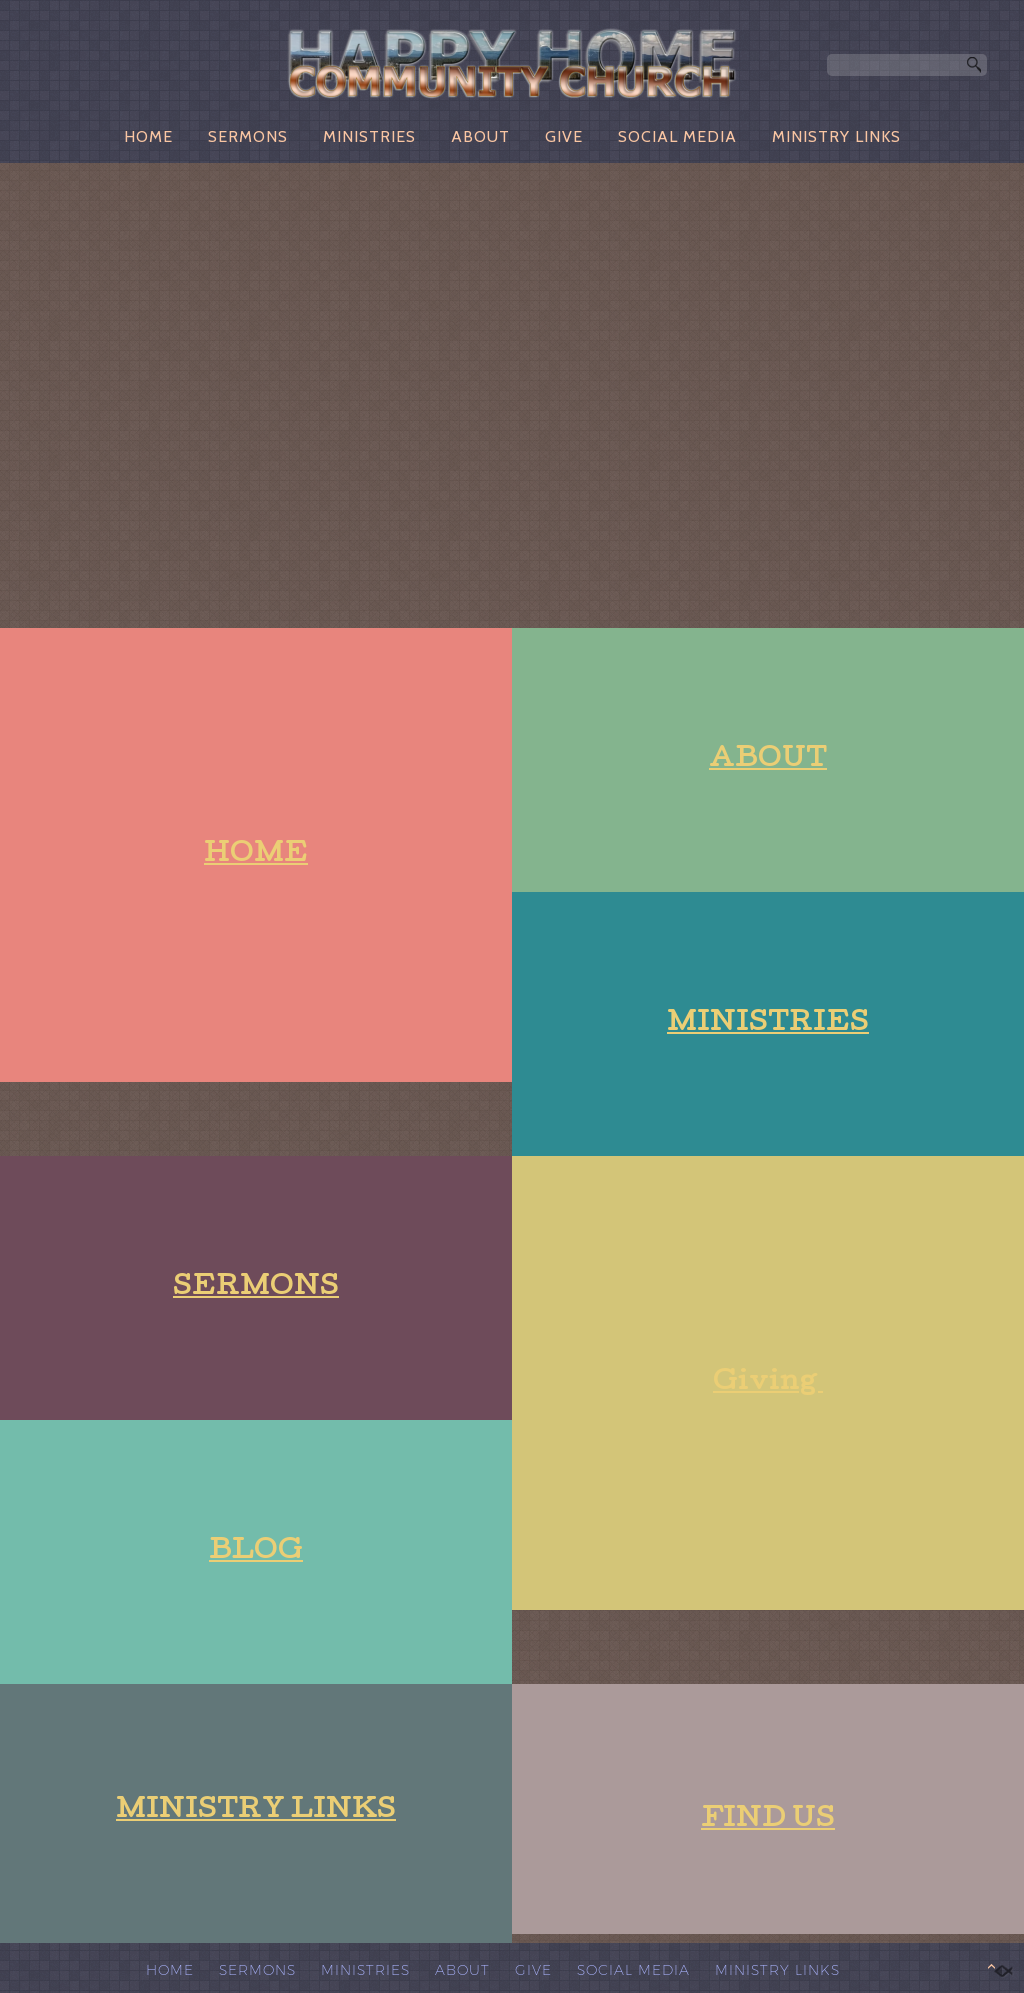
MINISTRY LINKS (836, 136)
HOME (148, 136)
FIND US (768, 1820)
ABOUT (480, 136)
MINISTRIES (369, 136)
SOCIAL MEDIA (677, 136)
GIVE (564, 136)
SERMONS (248, 136)
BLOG (256, 1552)
